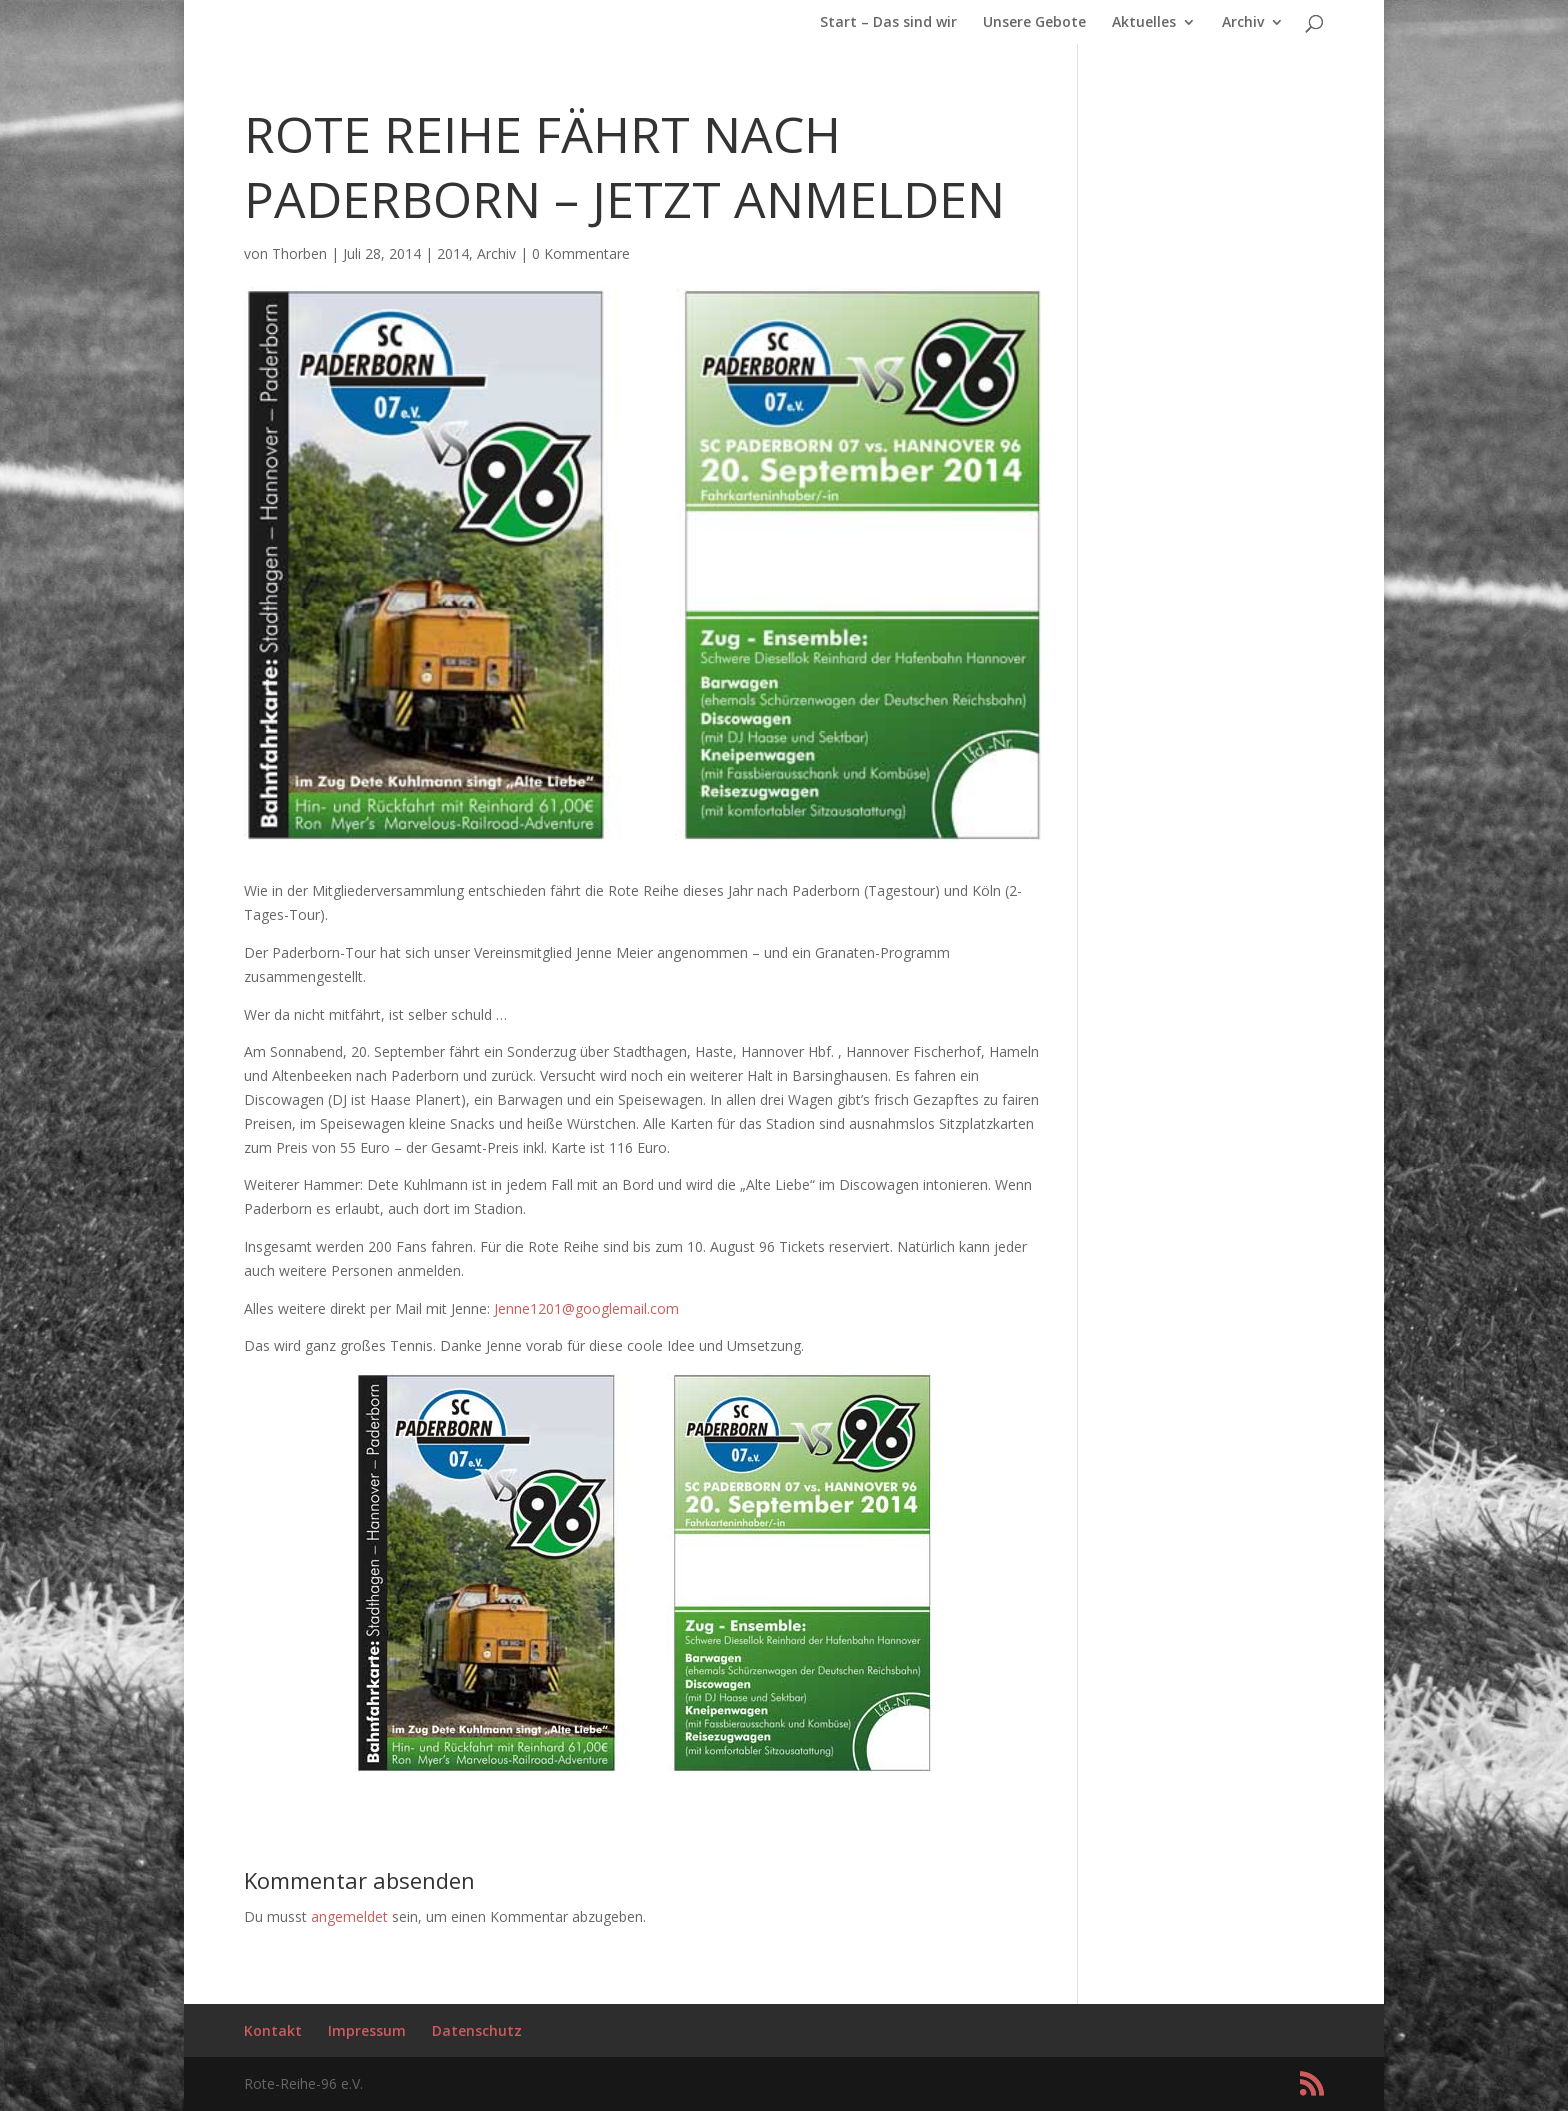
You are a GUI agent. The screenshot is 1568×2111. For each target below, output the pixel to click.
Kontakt (273, 2030)
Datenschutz (477, 2030)
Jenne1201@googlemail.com (586, 1308)
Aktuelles (1144, 23)
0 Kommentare (581, 253)
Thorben (299, 253)
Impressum (367, 2030)
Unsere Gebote (1034, 23)
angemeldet (349, 1916)
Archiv (1243, 23)
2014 (453, 253)
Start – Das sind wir (888, 23)
